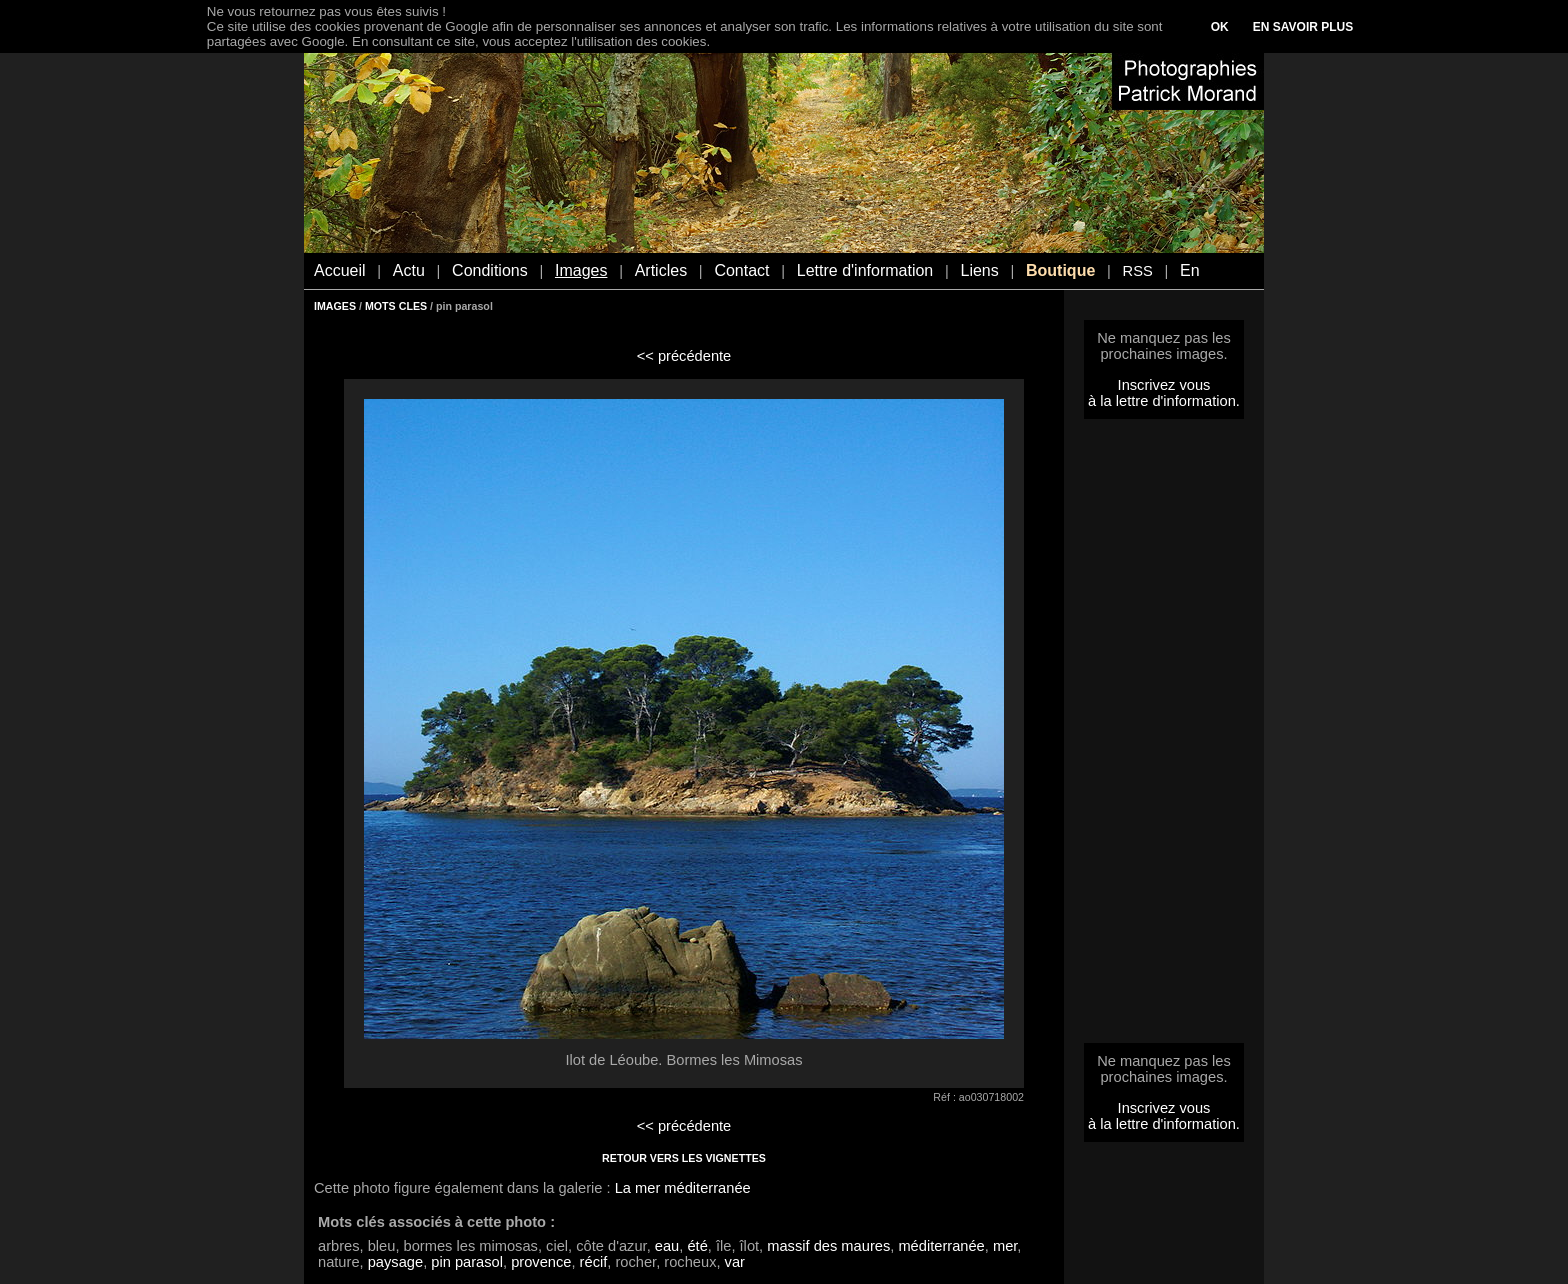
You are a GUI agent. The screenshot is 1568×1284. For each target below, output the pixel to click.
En (1190, 270)
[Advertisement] (1164, 737)
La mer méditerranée (683, 1188)
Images (581, 270)
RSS (1138, 271)
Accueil (340, 270)
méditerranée (941, 1246)
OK (1220, 27)
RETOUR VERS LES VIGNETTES (684, 1158)
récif (594, 1262)
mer (1005, 1246)
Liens (979, 270)
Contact (741, 270)
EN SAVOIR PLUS (1303, 27)
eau (667, 1246)
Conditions (490, 270)
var (735, 1262)
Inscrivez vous (1164, 385)
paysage (395, 1262)
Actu (409, 270)
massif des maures (828, 1246)
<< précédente (684, 356)
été (697, 1246)
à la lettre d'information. (1164, 401)
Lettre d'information (865, 270)
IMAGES (335, 306)
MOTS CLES (396, 306)
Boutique (1060, 270)
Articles (661, 270)
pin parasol (467, 1262)
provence (541, 1262)
